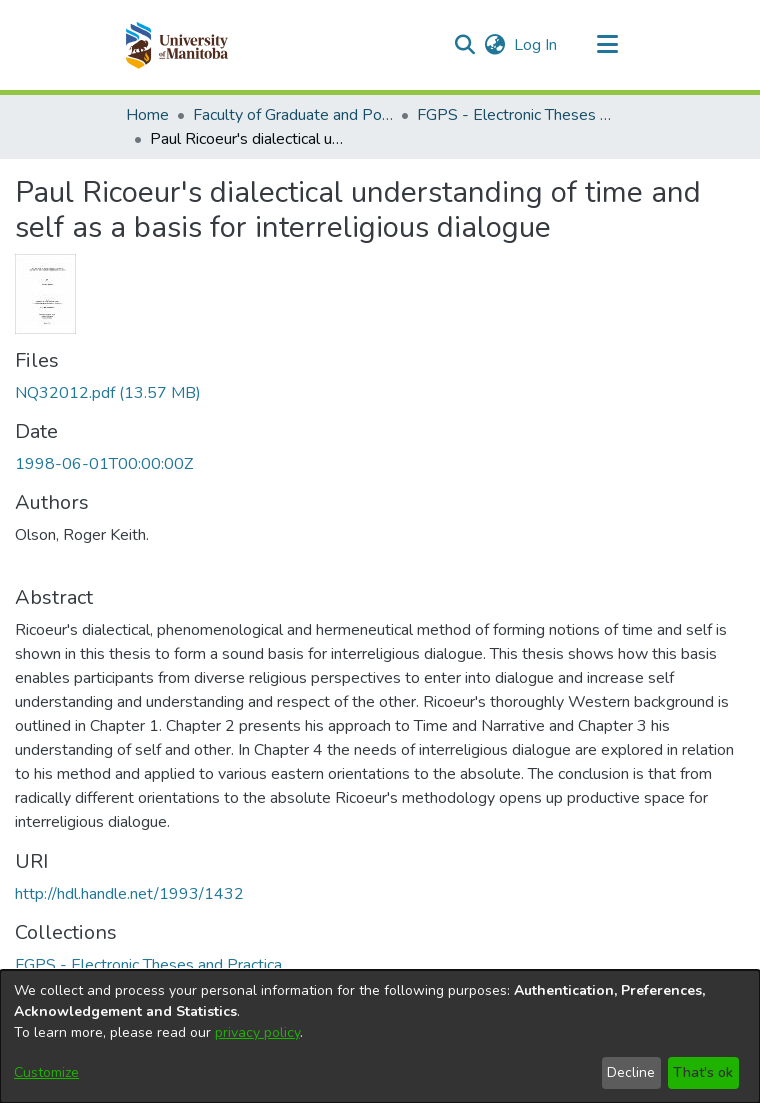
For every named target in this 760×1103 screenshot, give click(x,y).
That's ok (703, 1072)
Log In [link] (536, 45)
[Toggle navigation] (607, 45)
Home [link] (147, 115)
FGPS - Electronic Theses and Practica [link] (517, 115)
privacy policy (257, 1032)
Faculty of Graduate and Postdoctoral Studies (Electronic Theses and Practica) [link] (293, 115)
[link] (108, 393)
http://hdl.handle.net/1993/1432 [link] (129, 894)
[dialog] (380, 1036)
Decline (631, 1072)
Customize (46, 1072)
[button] (176, 45)
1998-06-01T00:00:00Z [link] (104, 464)
